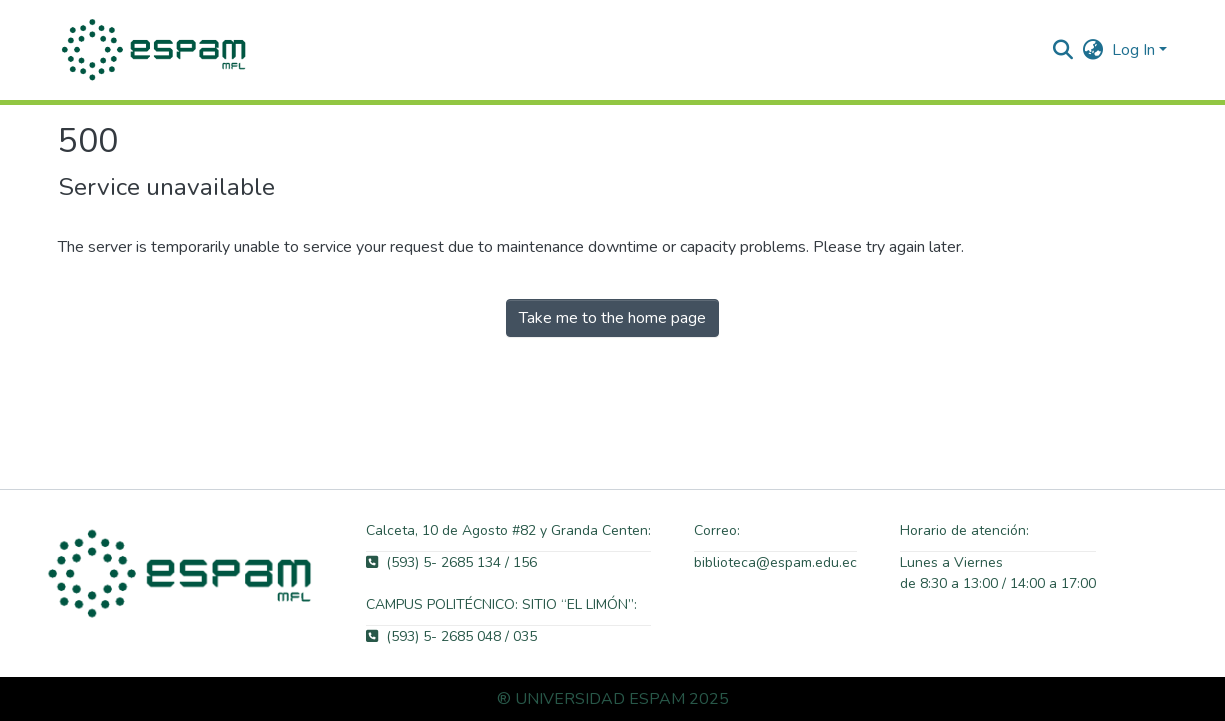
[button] (156, 50)
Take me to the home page (612, 318)
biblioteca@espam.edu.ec (775, 562)
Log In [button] (1135, 50)
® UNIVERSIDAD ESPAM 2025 (613, 699)
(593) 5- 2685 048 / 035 (451, 636)
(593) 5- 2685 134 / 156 (451, 562)
